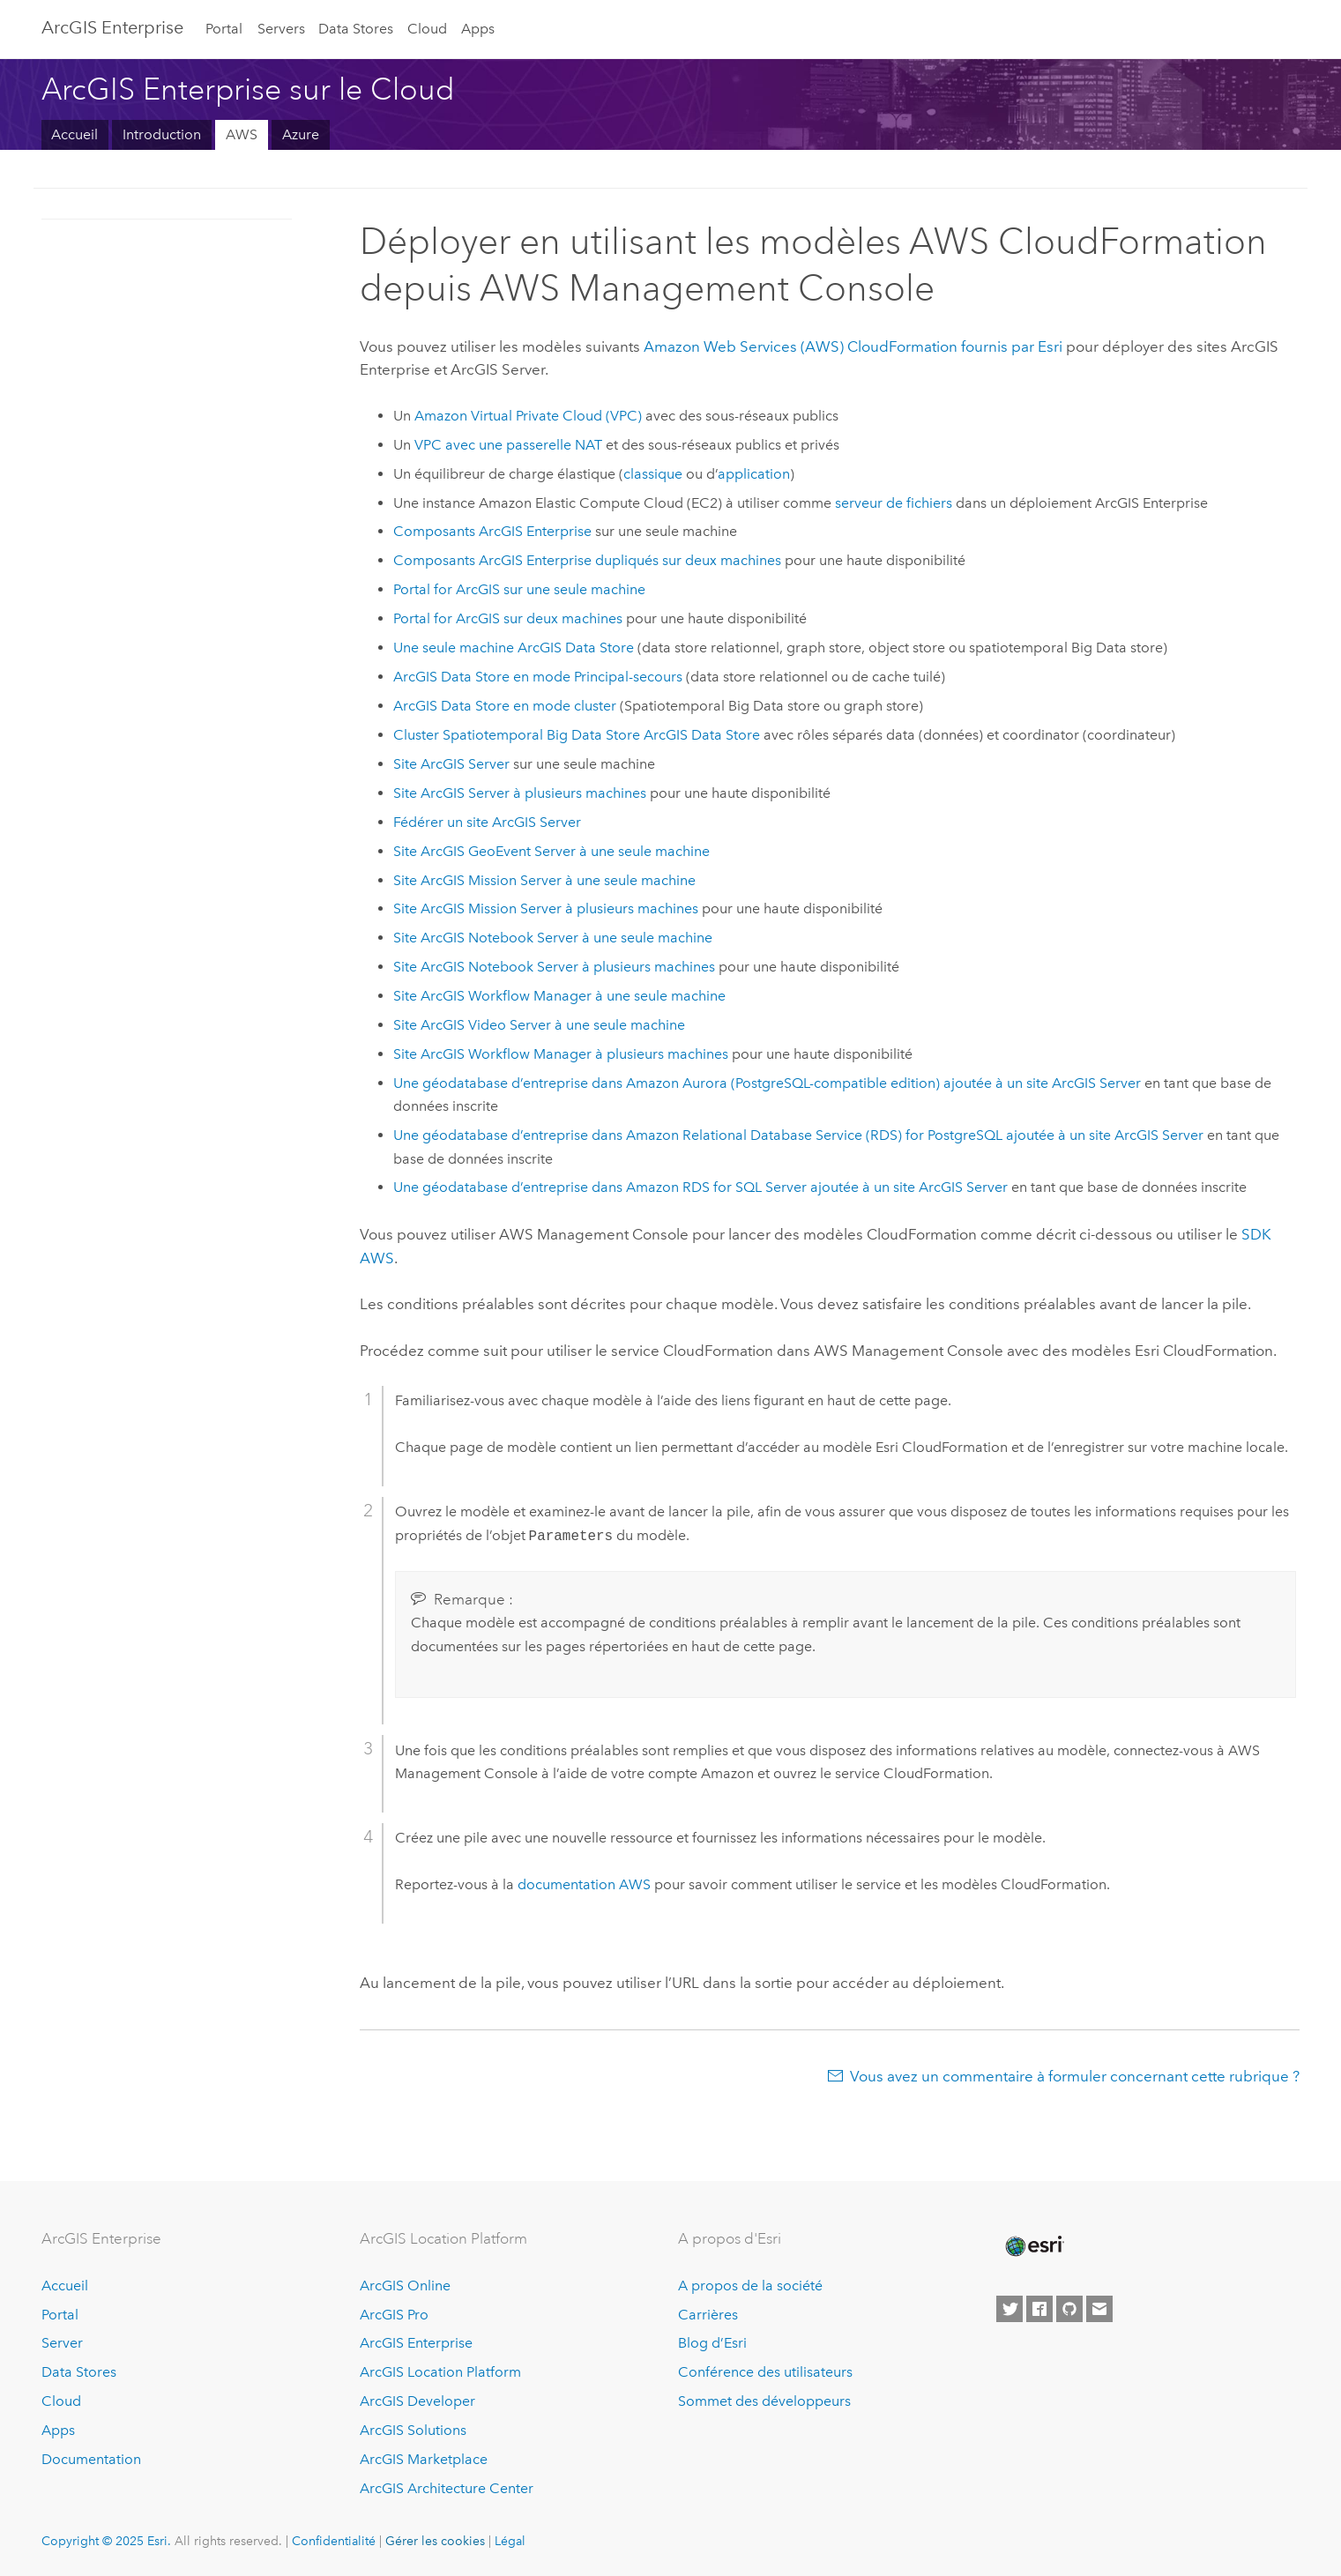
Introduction (162, 134)
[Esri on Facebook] (1039, 2309)
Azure (300, 134)
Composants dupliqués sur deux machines (587, 560)
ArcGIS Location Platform (440, 2372)
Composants (492, 531)
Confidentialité (334, 2541)
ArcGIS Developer (417, 2401)
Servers (281, 28)
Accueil (74, 134)
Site (451, 764)
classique (652, 473)
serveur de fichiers (893, 503)
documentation (584, 1884)
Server (62, 2342)
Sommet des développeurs (764, 2401)
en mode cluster (504, 705)
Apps (478, 28)
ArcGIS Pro (394, 2314)
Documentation (91, 2459)
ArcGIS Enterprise (112, 27)
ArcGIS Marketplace (424, 2459)
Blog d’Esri (712, 2342)
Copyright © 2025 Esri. (106, 2541)
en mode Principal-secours (537, 676)
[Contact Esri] (1099, 2309)
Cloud (427, 28)
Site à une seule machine (551, 851)
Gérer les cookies (435, 2541)
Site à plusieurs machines (519, 793)
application (754, 473)
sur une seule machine (519, 589)
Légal (510, 2541)
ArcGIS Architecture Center (446, 2488)
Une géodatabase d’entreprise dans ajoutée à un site (767, 1083)
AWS (241, 134)
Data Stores (355, 28)
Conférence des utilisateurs (765, 2372)
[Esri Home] (1033, 2246)
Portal (223, 28)
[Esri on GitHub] (1069, 2309)
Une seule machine (513, 647)
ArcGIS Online (405, 2285)
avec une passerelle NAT (508, 444)
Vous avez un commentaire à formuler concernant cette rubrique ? (1075, 2076)
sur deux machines (507, 618)
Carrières (708, 2314)
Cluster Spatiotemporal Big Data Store (576, 734)
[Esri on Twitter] (1009, 2309)
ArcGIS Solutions (413, 2430)
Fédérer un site (487, 822)
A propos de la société (750, 2285)
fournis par (853, 346)
